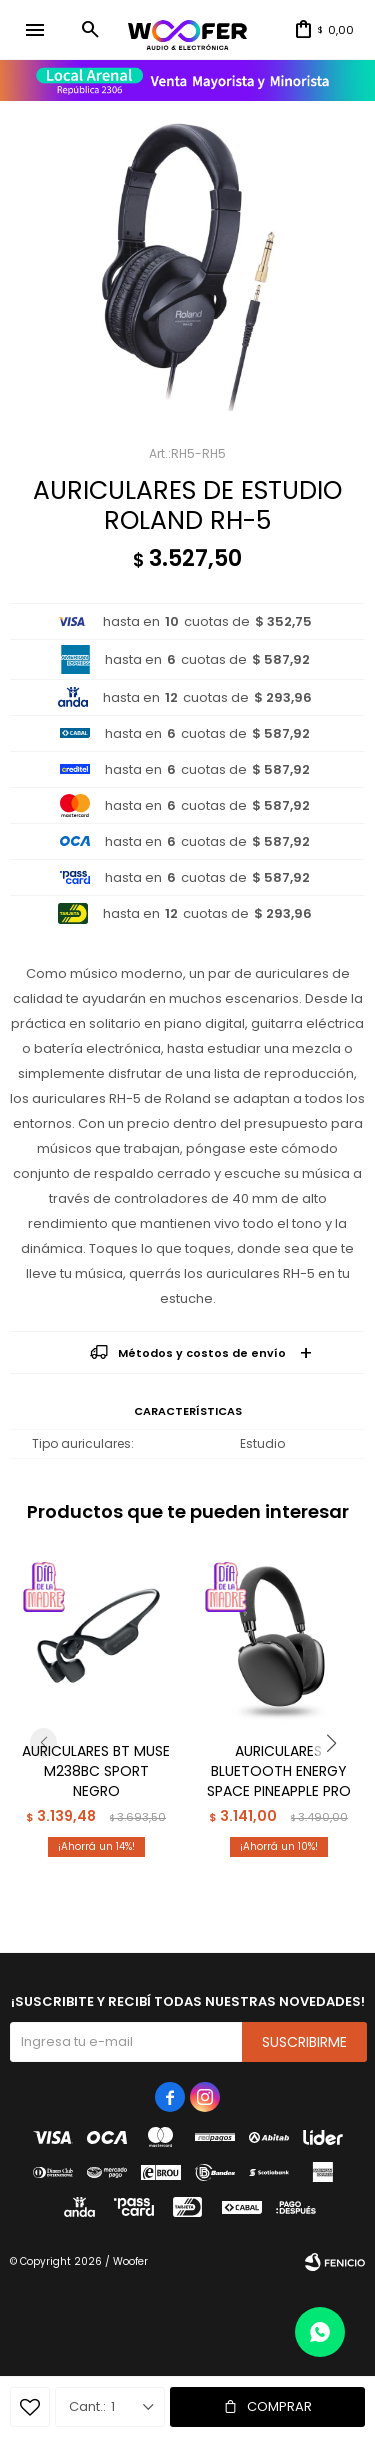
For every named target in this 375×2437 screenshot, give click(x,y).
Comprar (279, 2406)
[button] (90, 30)
